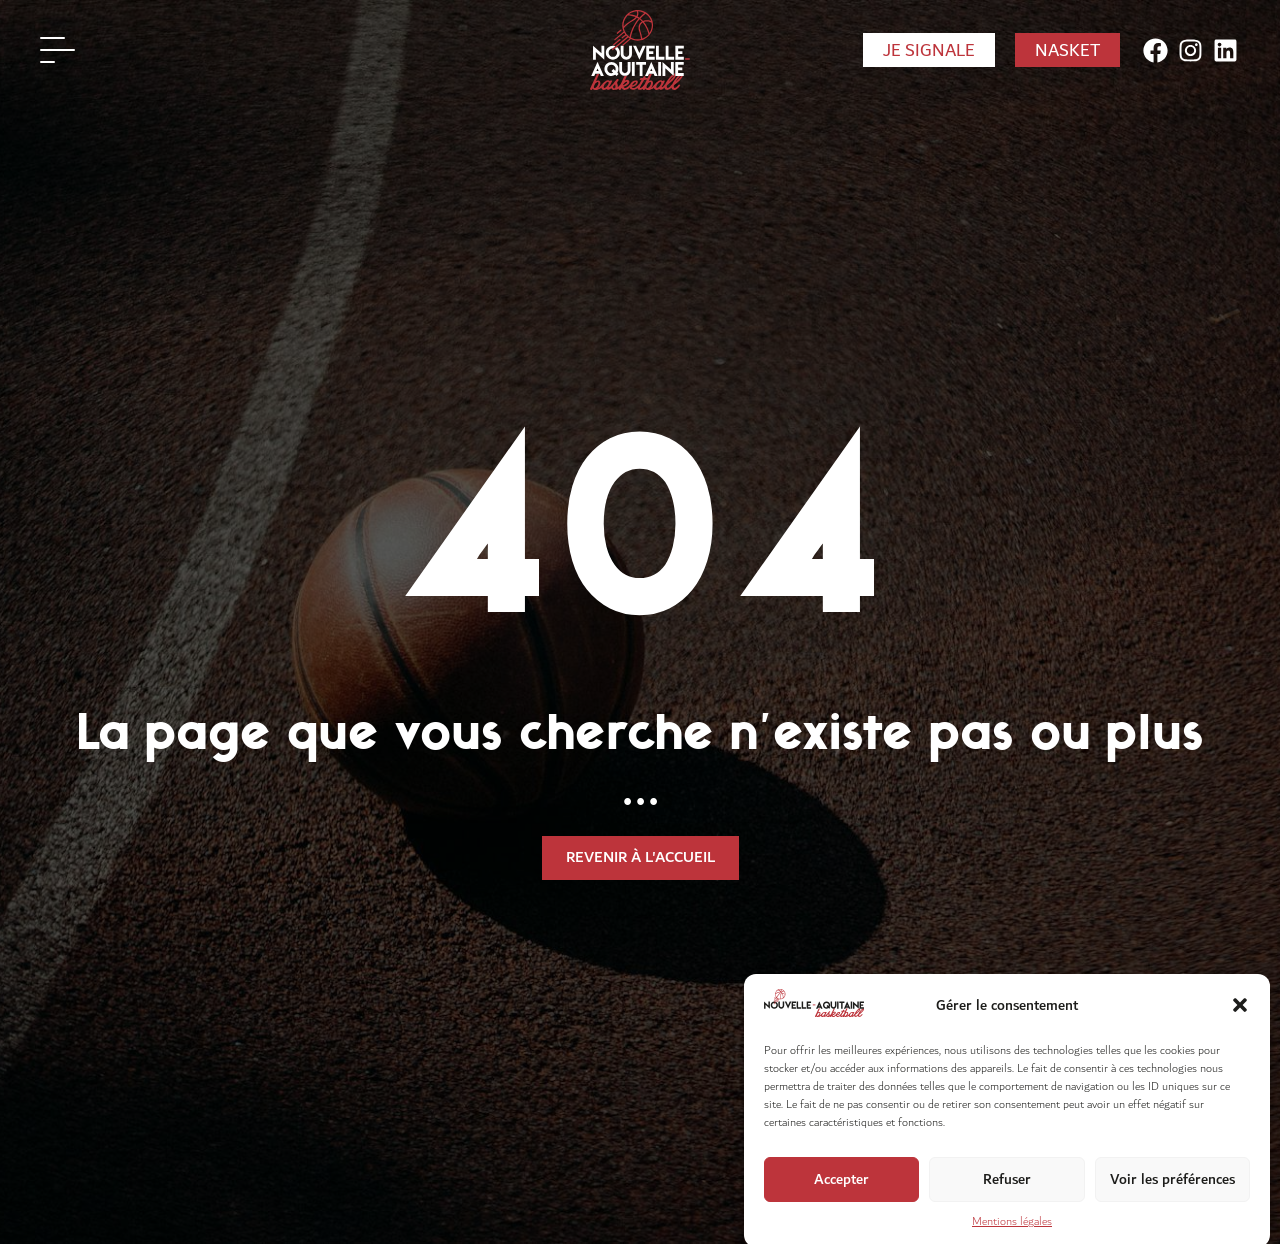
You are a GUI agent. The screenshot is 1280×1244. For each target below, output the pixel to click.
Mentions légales (1012, 1229)
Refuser (1007, 1187)
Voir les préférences (1172, 1187)
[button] (1240, 1013)
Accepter (841, 1187)
